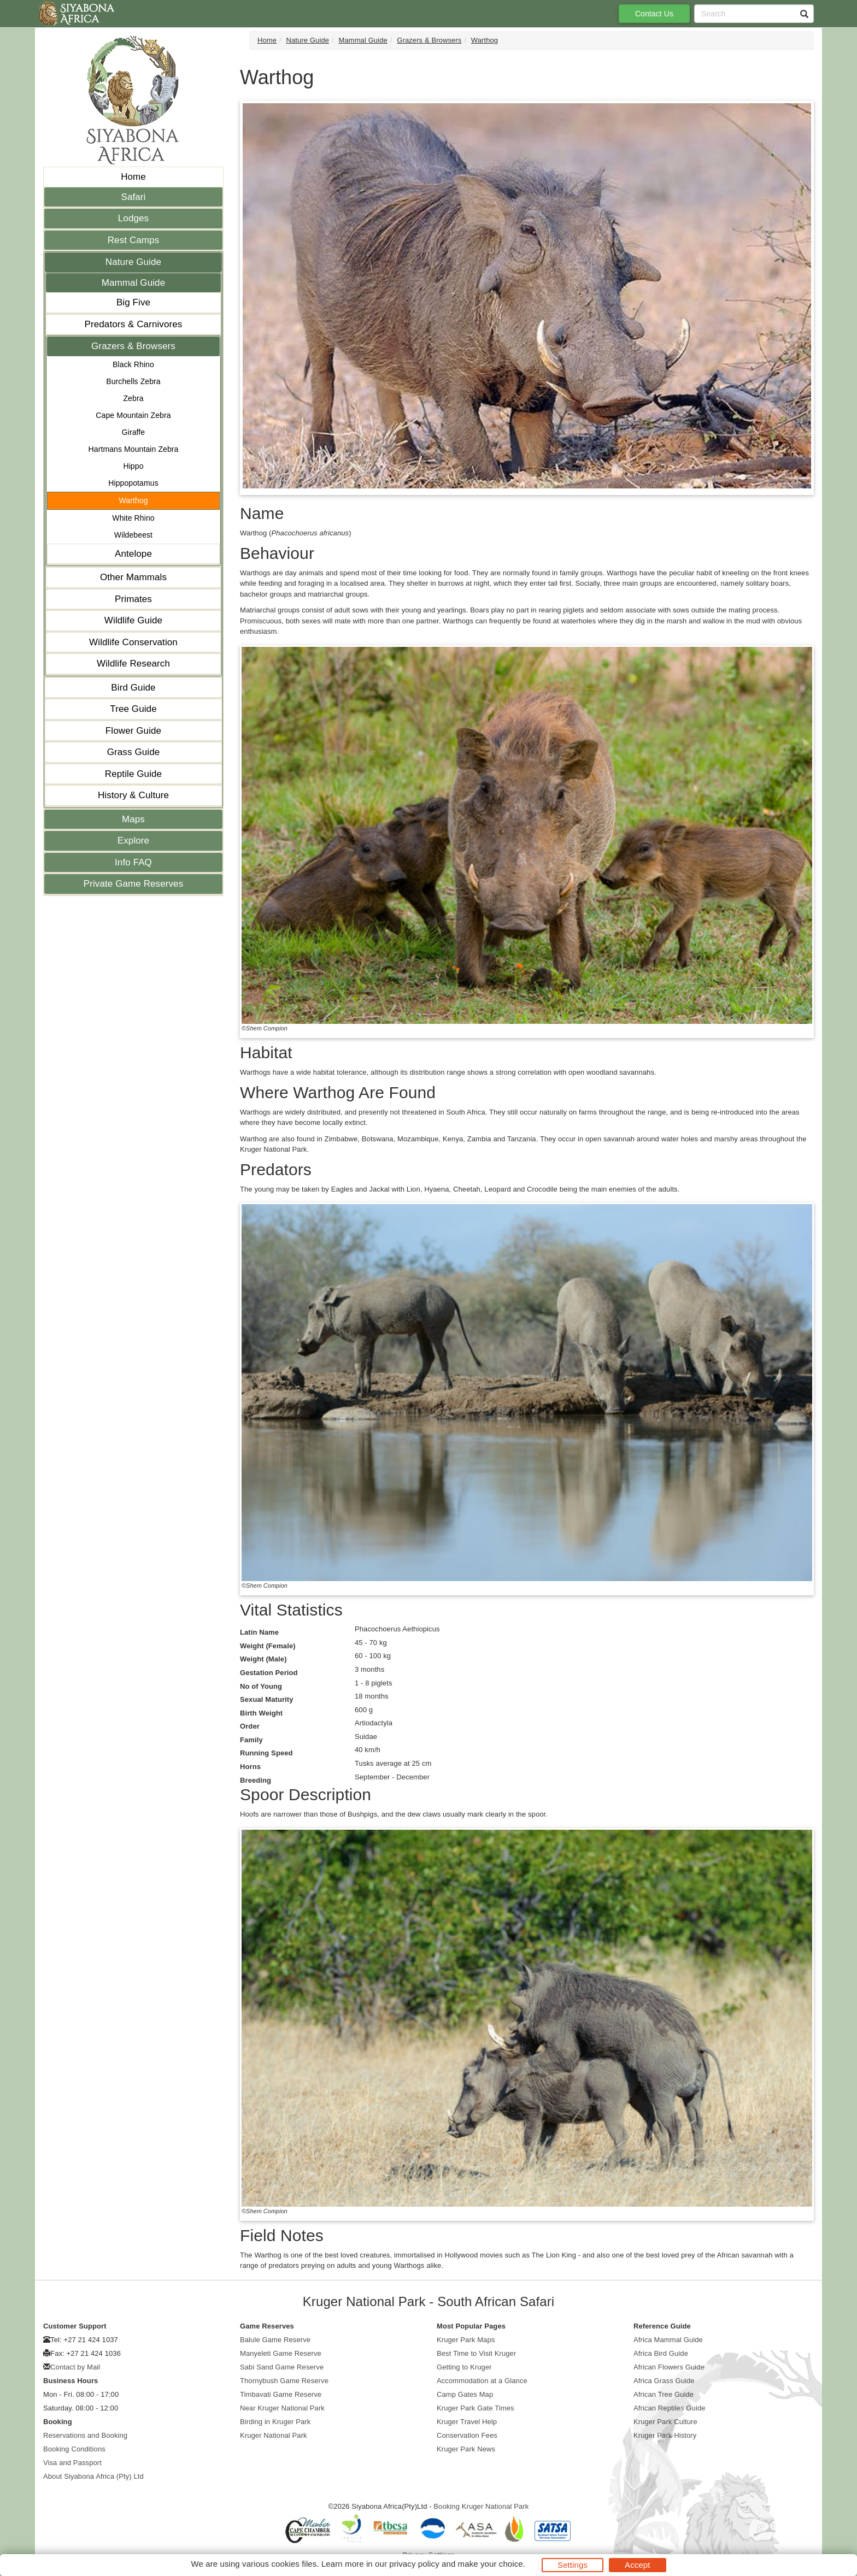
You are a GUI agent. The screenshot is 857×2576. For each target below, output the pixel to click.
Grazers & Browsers (133, 346)
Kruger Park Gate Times (475, 2408)
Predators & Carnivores (134, 324)
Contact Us (654, 13)
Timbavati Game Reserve (280, 2394)
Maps (133, 819)
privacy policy (414, 2563)
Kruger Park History (664, 2435)
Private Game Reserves (134, 884)
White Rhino (133, 518)
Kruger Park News (466, 2449)
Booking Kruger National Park (481, 2506)
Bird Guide (133, 687)
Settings (572, 2564)
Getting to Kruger (464, 2367)
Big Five (133, 302)
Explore (133, 840)
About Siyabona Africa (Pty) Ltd (93, 2476)
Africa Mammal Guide (668, 2340)
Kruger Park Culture (665, 2422)
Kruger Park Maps (466, 2340)
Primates (133, 599)
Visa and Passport (72, 2463)
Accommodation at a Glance (482, 2381)
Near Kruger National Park (282, 2408)
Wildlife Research (133, 663)
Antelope (133, 554)
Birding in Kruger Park (275, 2422)
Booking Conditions (74, 2449)
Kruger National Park (273, 2435)
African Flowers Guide (669, 2367)
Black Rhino (133, 364)
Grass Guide (133, 752)
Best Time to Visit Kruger (476, 2353)
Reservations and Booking (85, 2435)
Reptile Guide (133, 774)
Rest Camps (134, 240)
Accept (637, 2564)
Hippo (133, 466)
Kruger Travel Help (467, 2422)
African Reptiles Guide (669, 2408)
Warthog (133, 500)
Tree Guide (133, 709)
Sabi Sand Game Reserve (282, 2367)
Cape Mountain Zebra (133, 415)
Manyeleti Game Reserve (280, 2353)
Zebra (133, 398)
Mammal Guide (133, 283)
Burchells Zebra (133, 381)
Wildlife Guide (133, 620)
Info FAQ (133, 862)
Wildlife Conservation (133, 642)
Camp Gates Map (465, 2394)
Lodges (133, 218)
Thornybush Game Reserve (284, 2381)
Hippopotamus (133, 483)
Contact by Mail (75, 2367)
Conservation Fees (467, 2435)
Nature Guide (133, 262)
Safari (133, 197)
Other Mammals (133, 577)
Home (133, 177)
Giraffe (133, 432)
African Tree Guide (663, 2394)
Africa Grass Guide (664, 2381)
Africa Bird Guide (660, 2353)
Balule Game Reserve (275, 2340)
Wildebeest (133, 534)
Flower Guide (133, 731)
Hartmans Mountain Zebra (134, 449)
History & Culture (133, 795)
